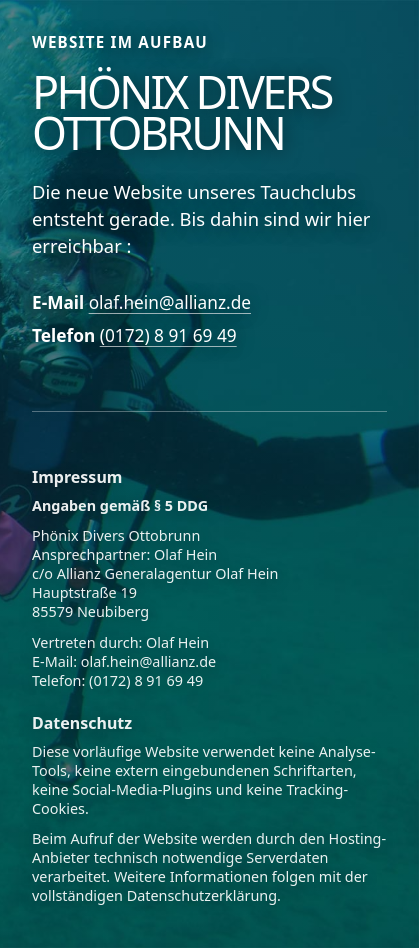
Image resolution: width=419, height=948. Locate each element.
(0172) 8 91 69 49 (168, 335)
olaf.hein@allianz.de (170, 302)
